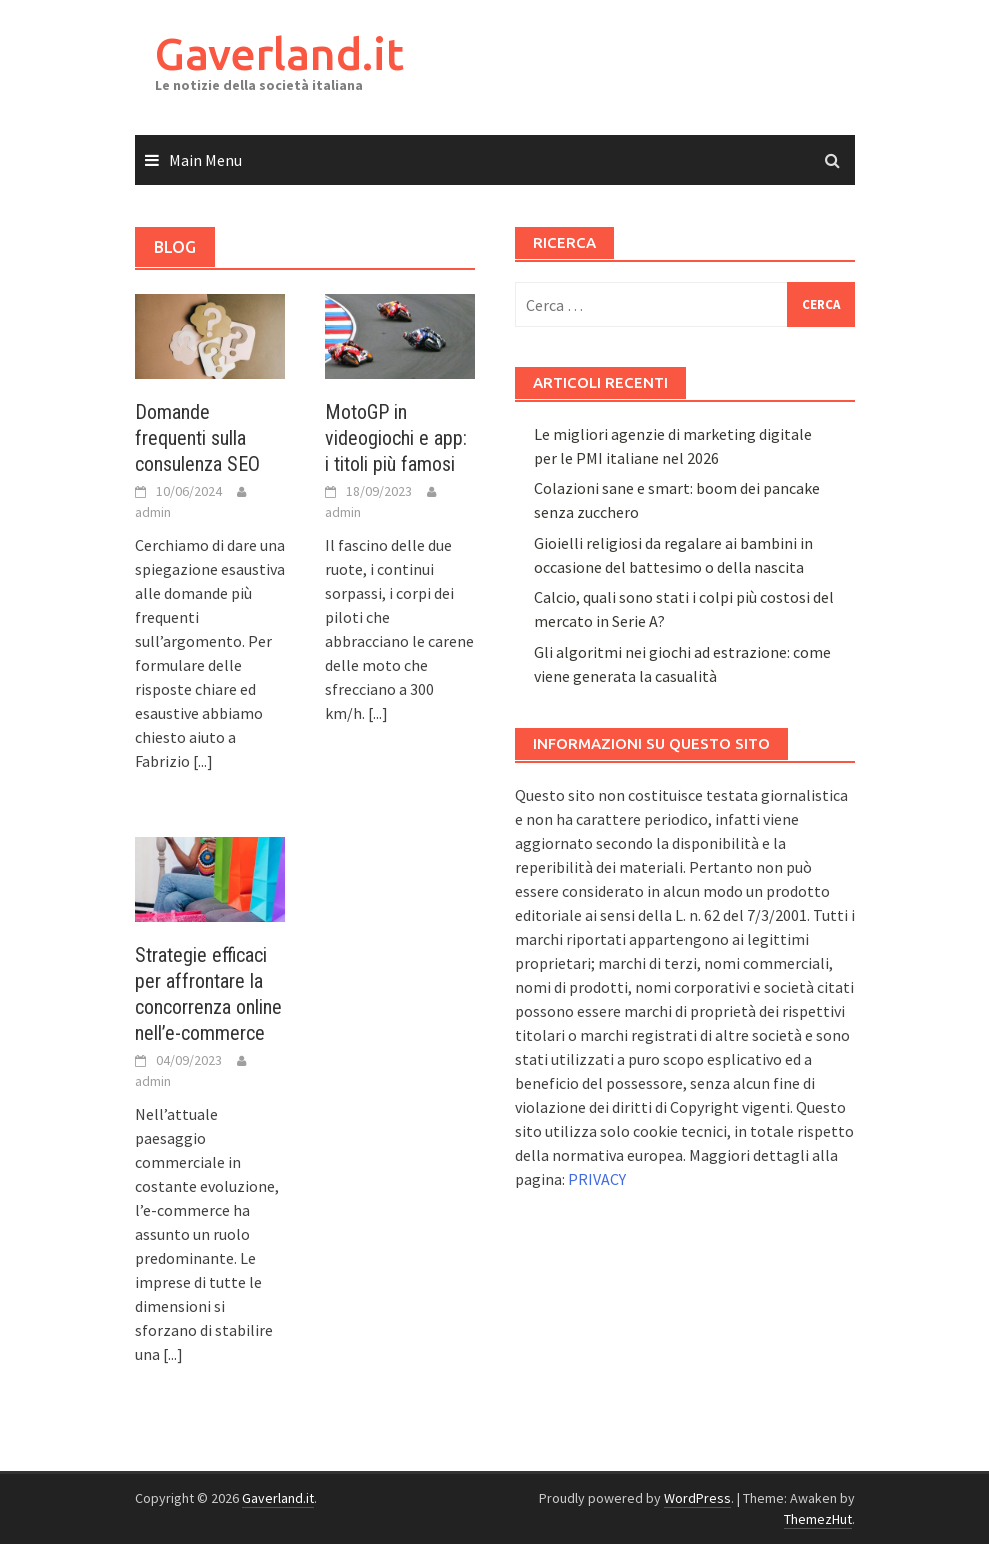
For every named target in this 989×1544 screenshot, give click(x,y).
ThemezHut (818, 1519)
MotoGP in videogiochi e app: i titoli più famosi (396, 438)
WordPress (697, 1498)
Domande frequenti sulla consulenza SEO (197, 438)
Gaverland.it (279, 53)
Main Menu (205, 160)
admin (153, 512)
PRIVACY (597, 1179)
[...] (203, 761)
